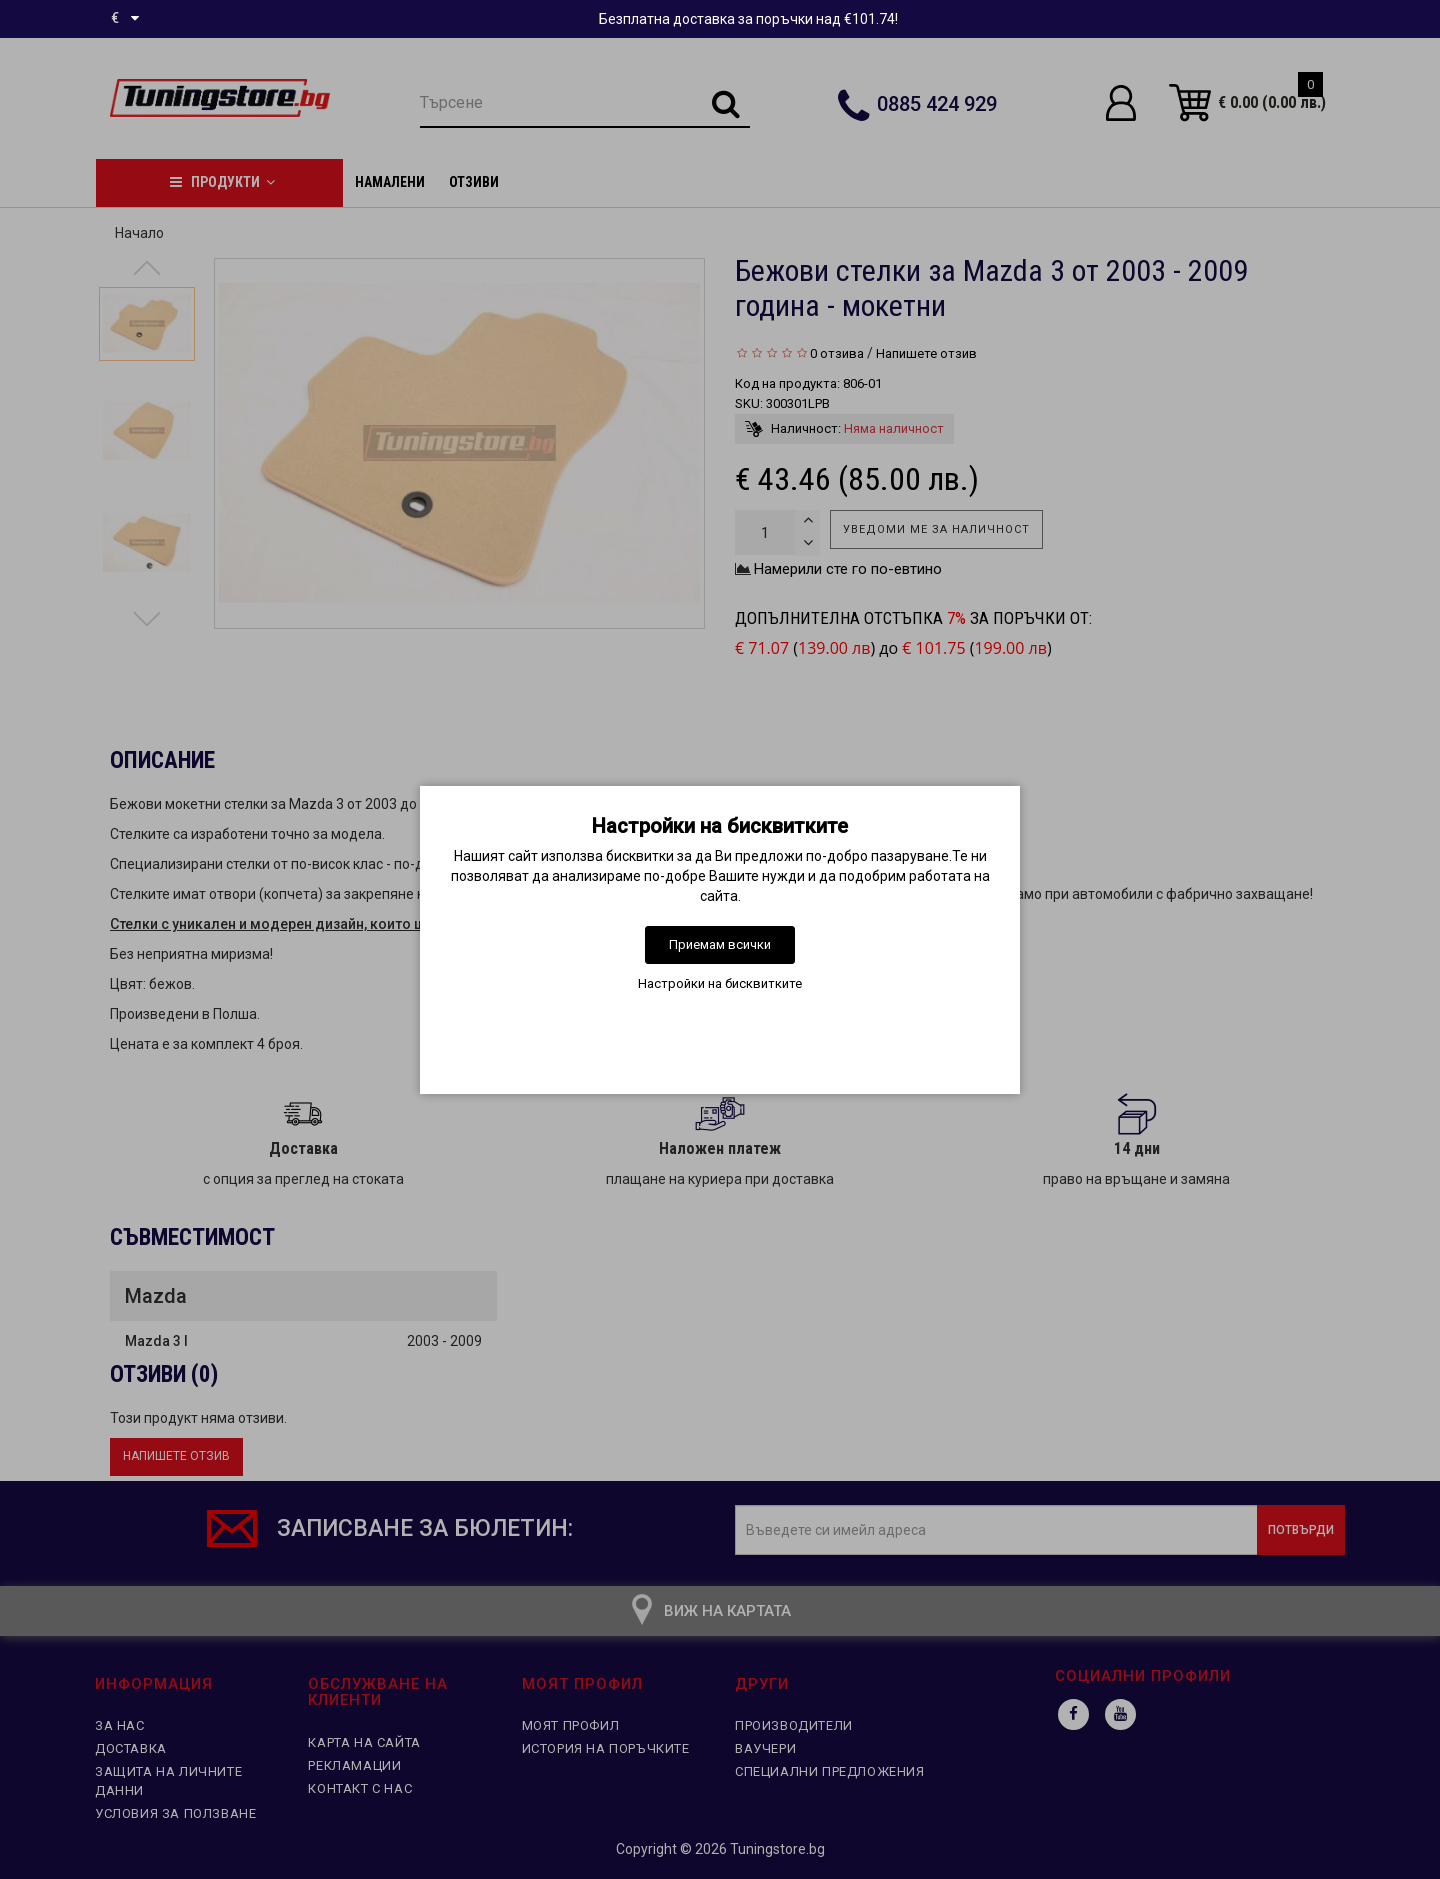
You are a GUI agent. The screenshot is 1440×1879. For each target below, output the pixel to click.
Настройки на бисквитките (720, 983)
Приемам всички (720, 944)
